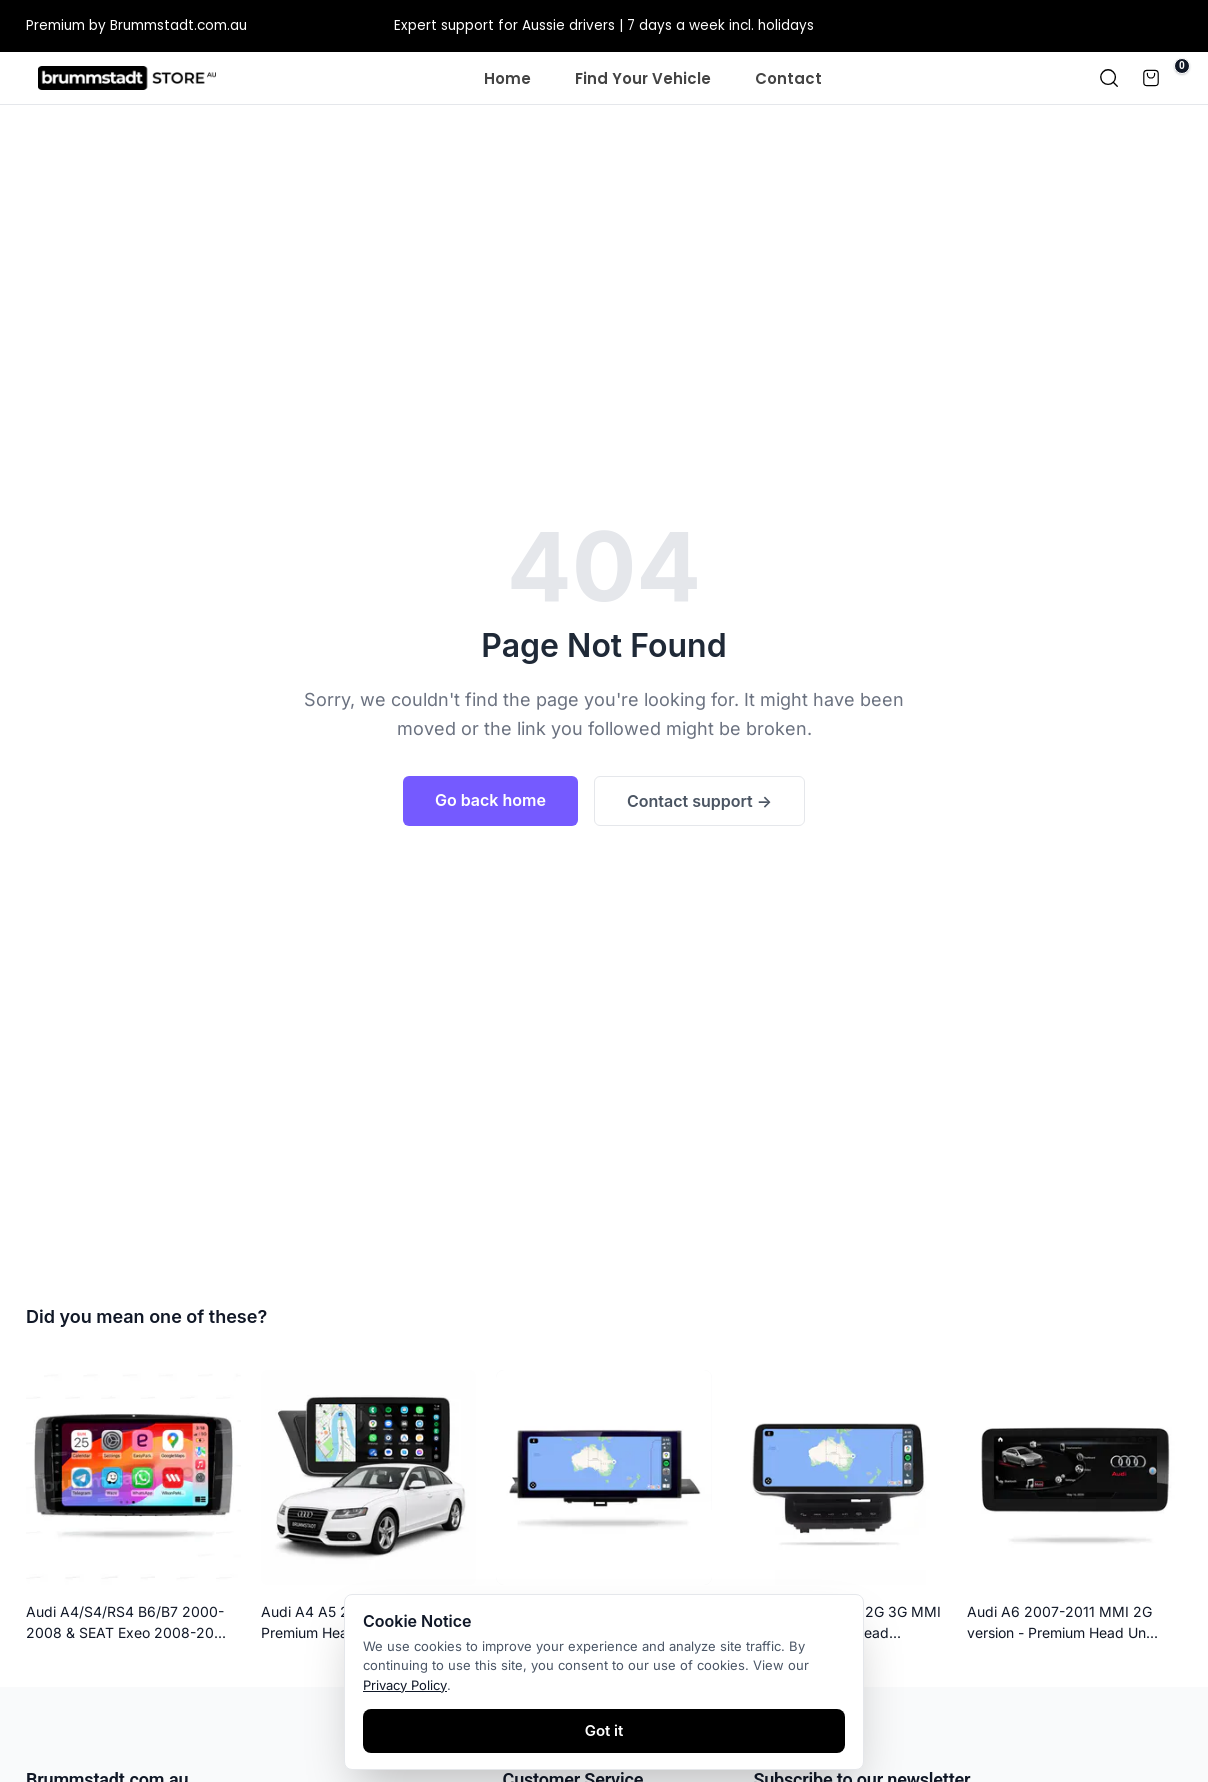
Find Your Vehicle (643, 78)
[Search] (1109, 78)
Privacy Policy (405, 1685)
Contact (788, 78)
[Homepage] (127, 78)
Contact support (699, 801)
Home (507, 78)
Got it (604, 1730)
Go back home (490, 800)
